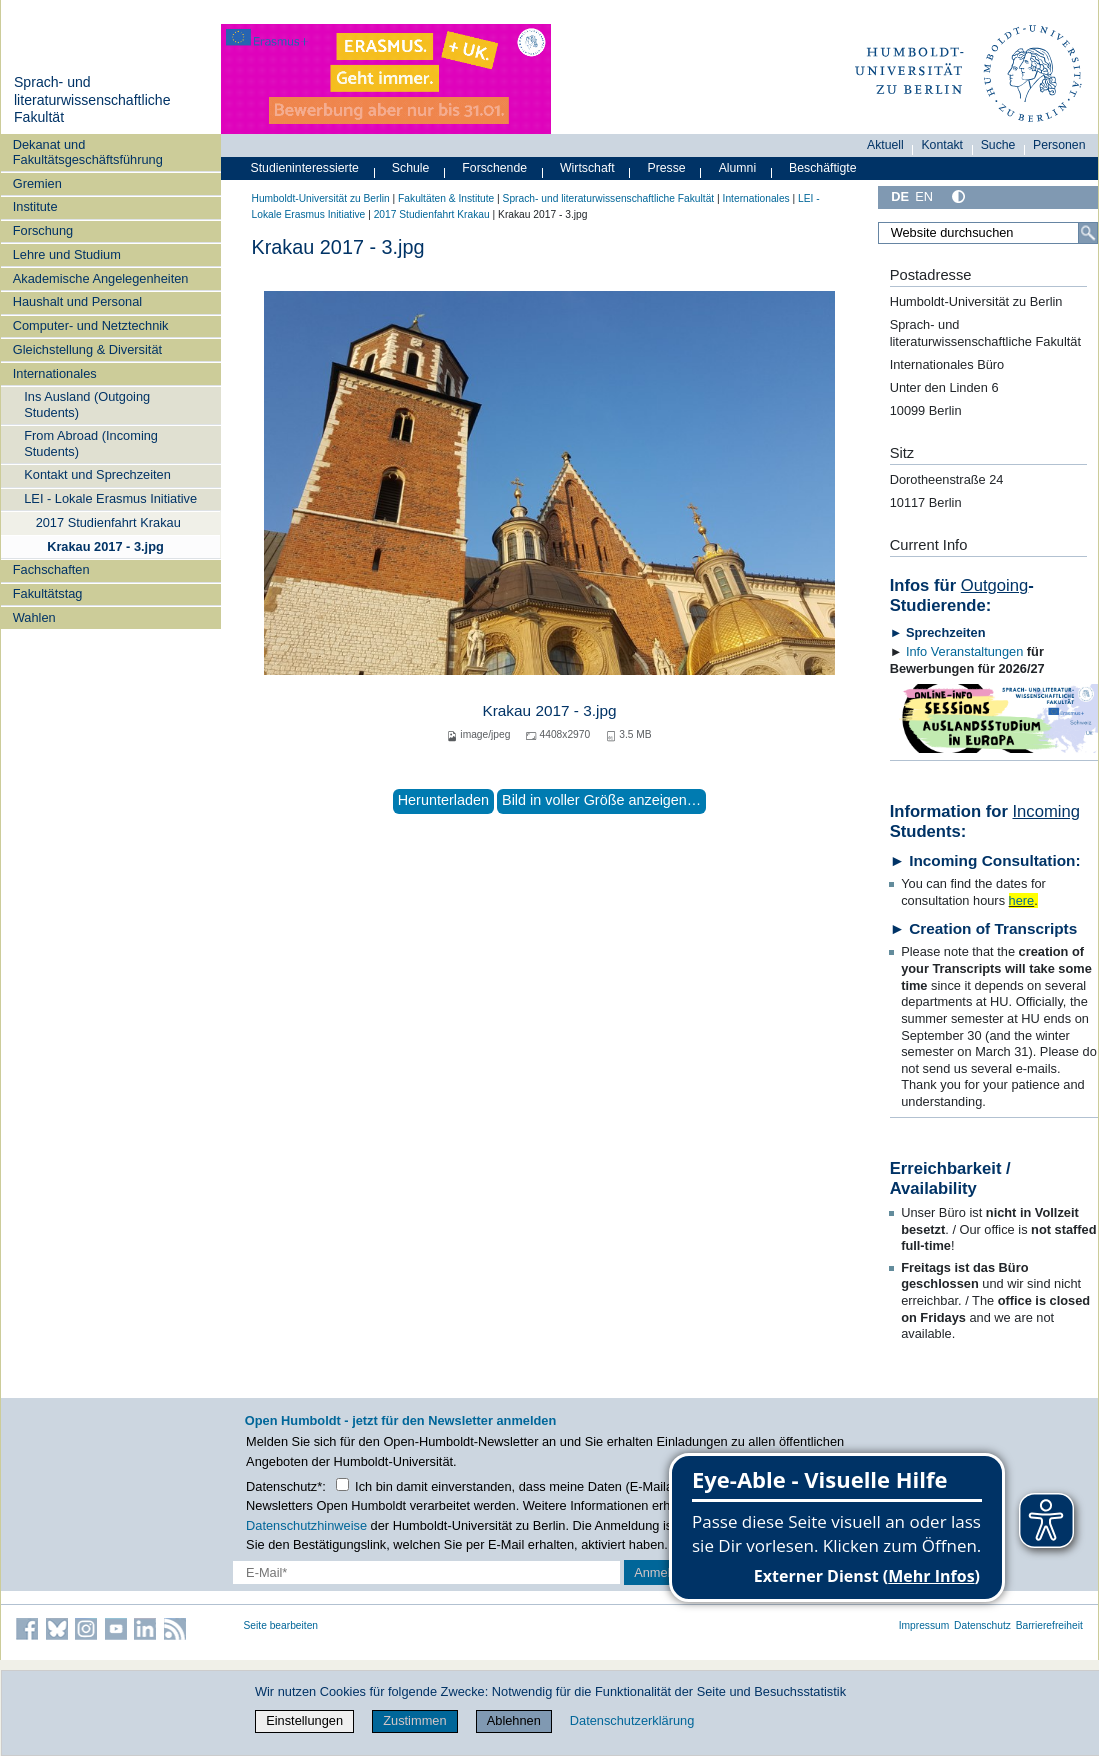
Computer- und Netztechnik (91, 325)
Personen (1059, 145)
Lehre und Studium (67, 254)
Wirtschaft (587, 168)
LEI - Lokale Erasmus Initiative (110, 498)
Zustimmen (414, 1720)
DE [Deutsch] (900, 196)
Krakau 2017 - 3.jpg (105, 546)
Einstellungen (304, 1720)
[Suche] (1088, 233)
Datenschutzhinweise (306, 1525)
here (1022, 900)
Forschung (43, 230)
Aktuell (885, 145)
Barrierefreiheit (1049, 1625)
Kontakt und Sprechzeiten (97, 474)
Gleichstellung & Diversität (87, 349)
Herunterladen (443, 800)
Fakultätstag (48, 593)
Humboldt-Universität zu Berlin (321, 198)
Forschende (494, 168)
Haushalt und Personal (77, 301)
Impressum (924, 1625)
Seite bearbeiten (281, 1625)
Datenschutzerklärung (632, 1720)
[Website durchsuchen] (987, 233)
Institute (35, 206)
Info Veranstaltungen (964, 651)
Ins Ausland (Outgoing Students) (87, 404)
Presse (667, 168)
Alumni (738, 168)
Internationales (55, 373)
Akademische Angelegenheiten (101, 278)
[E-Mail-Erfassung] (426, 1572)
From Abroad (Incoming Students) (91, 443)
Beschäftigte (823, 168)
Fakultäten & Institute (446, 198)
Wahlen (34, 617)
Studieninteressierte (305, 168)
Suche (998, 145)
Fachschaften (51, 569)
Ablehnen (514, 1720)
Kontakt (942, 145)
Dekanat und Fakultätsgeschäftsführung (88, 152)
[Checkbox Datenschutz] (342, 1484)
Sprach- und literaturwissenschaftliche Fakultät (92, 99)
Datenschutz (982, 1625)
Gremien (37, 183)
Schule (411, 168)
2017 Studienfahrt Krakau (108, 522)
